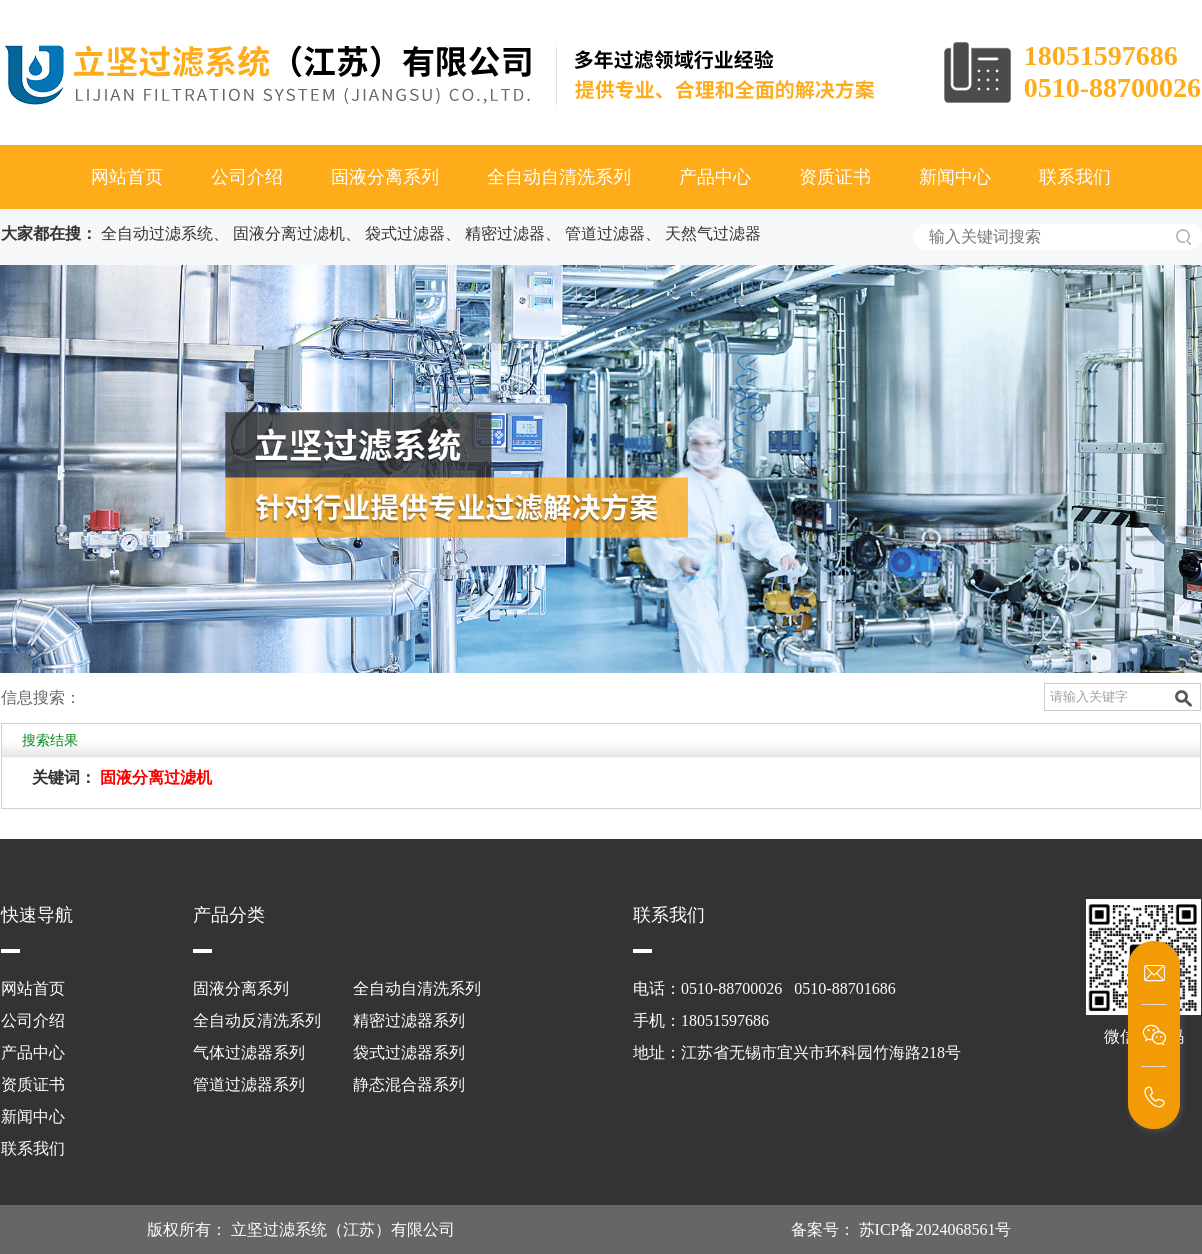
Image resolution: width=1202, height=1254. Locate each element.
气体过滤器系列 (249, 1052)
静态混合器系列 (409, 1084)
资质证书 (835, 177)
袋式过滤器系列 (409, 1052)
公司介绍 (247, 177)
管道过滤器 (605, 233)
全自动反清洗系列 (257, 1020)
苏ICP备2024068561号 (933, 1229)
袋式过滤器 (405, 233)
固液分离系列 (385, 177)
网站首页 (127, 177)
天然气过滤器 (713, 233)
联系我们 (1075, 177)
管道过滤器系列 (249, 1084)
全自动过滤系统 (157, 233)
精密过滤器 (505, 233)
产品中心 (715, 177)
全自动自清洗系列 (559, 177)
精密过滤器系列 (409, 1020)
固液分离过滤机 (289, 233)
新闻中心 (955, 177)
